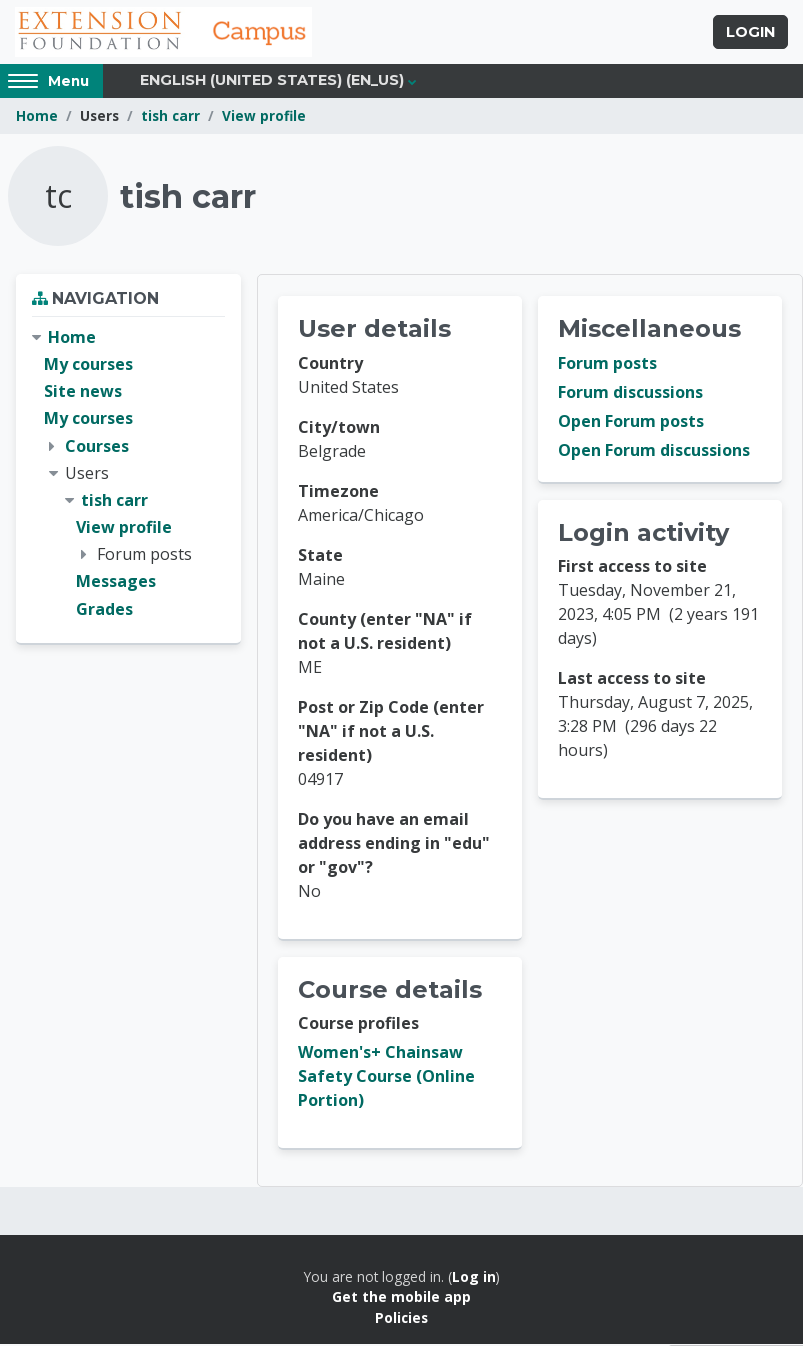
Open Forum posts (631, 423)
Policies (401, 1319)
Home (37, 117)
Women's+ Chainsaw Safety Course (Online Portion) (386, 1078)
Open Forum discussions (654, 452)
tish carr (170, 117)
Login (750, 33)
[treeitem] (128, 475)
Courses (97, 447)
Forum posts (607, 365)
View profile (264, 117)
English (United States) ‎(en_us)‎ (272, 82)
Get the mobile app (401, 1298)
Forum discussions (630, 394)
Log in (474, 1278)
